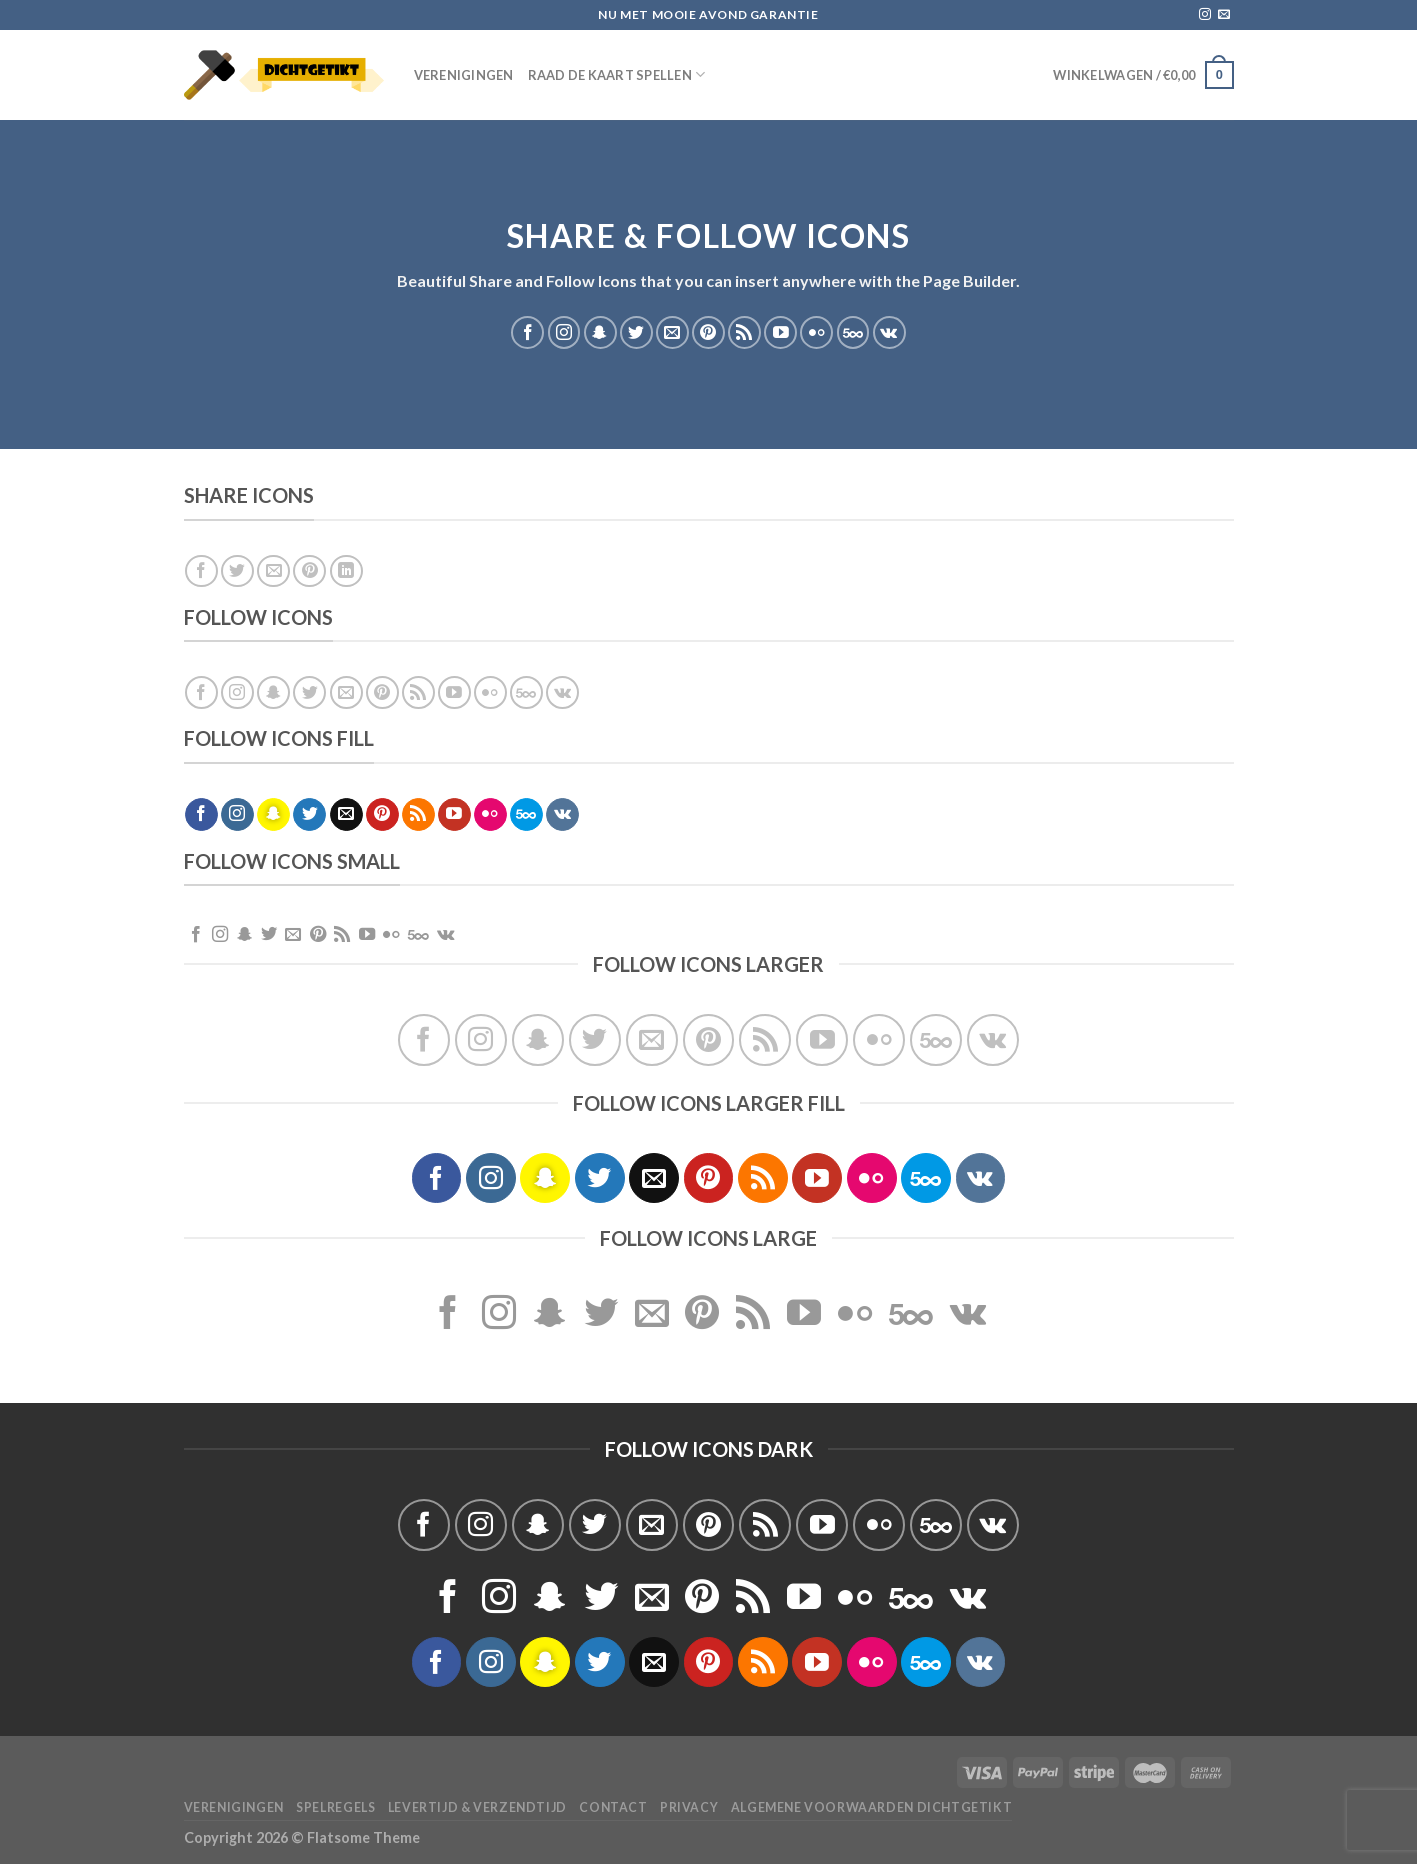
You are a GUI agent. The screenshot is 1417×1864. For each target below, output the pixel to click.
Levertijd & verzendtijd (477, 1807)
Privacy (689, 1807)
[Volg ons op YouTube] (780, 332)
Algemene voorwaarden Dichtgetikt (872, 1807)
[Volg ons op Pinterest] (708, 332)
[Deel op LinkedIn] (346, 571)
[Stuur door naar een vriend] (273, 571)
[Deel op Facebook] (201, 571)
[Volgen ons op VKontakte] (889, 332)
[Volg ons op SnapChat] (600, 332)
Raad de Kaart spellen (617, 74)
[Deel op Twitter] (237, 571)
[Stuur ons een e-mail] (1224, 15)
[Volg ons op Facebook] (527, 332)
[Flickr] (816, 332)
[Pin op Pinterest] (309, 571)
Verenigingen (464, 75)
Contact (613, 1807)
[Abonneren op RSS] (744, 332)
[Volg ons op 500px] (853, 332)
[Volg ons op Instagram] (1205, 15)
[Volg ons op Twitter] (636, 332)
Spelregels (335, 1807)
